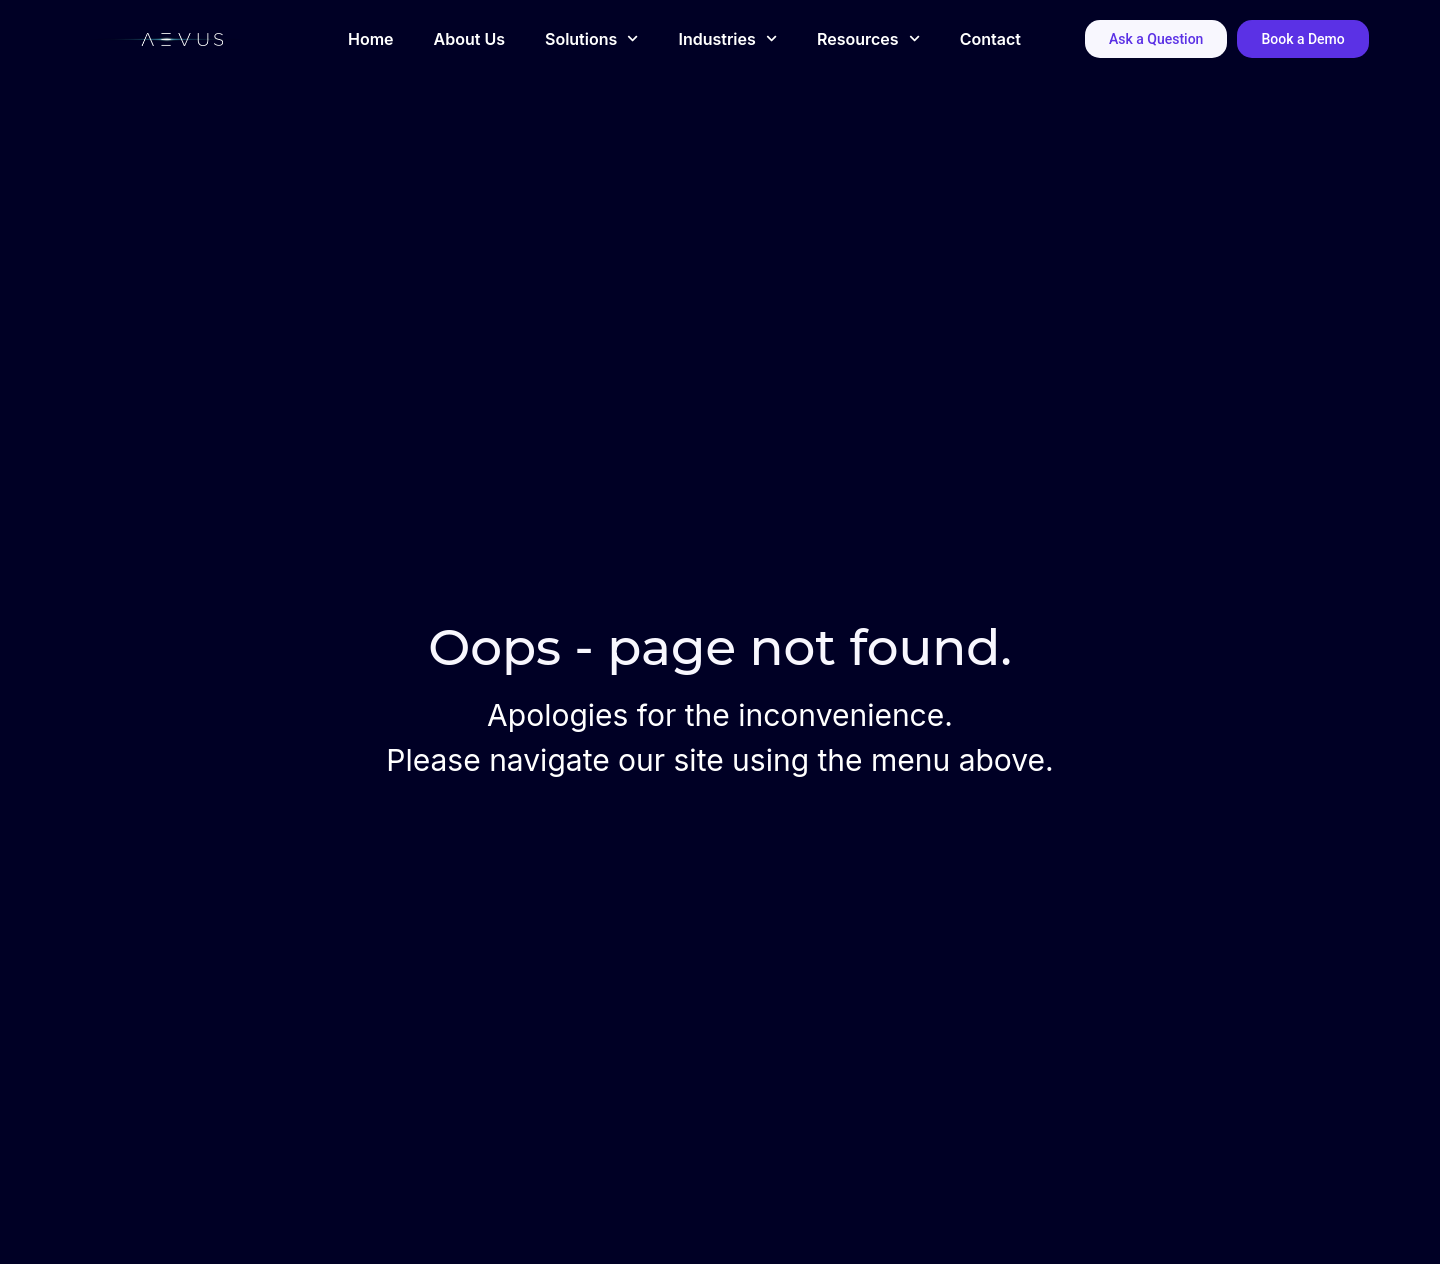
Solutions (591, 38)
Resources (868, 38)
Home (371, 39)
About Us (469, 39)
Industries (727, 38)
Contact (990, 39)
